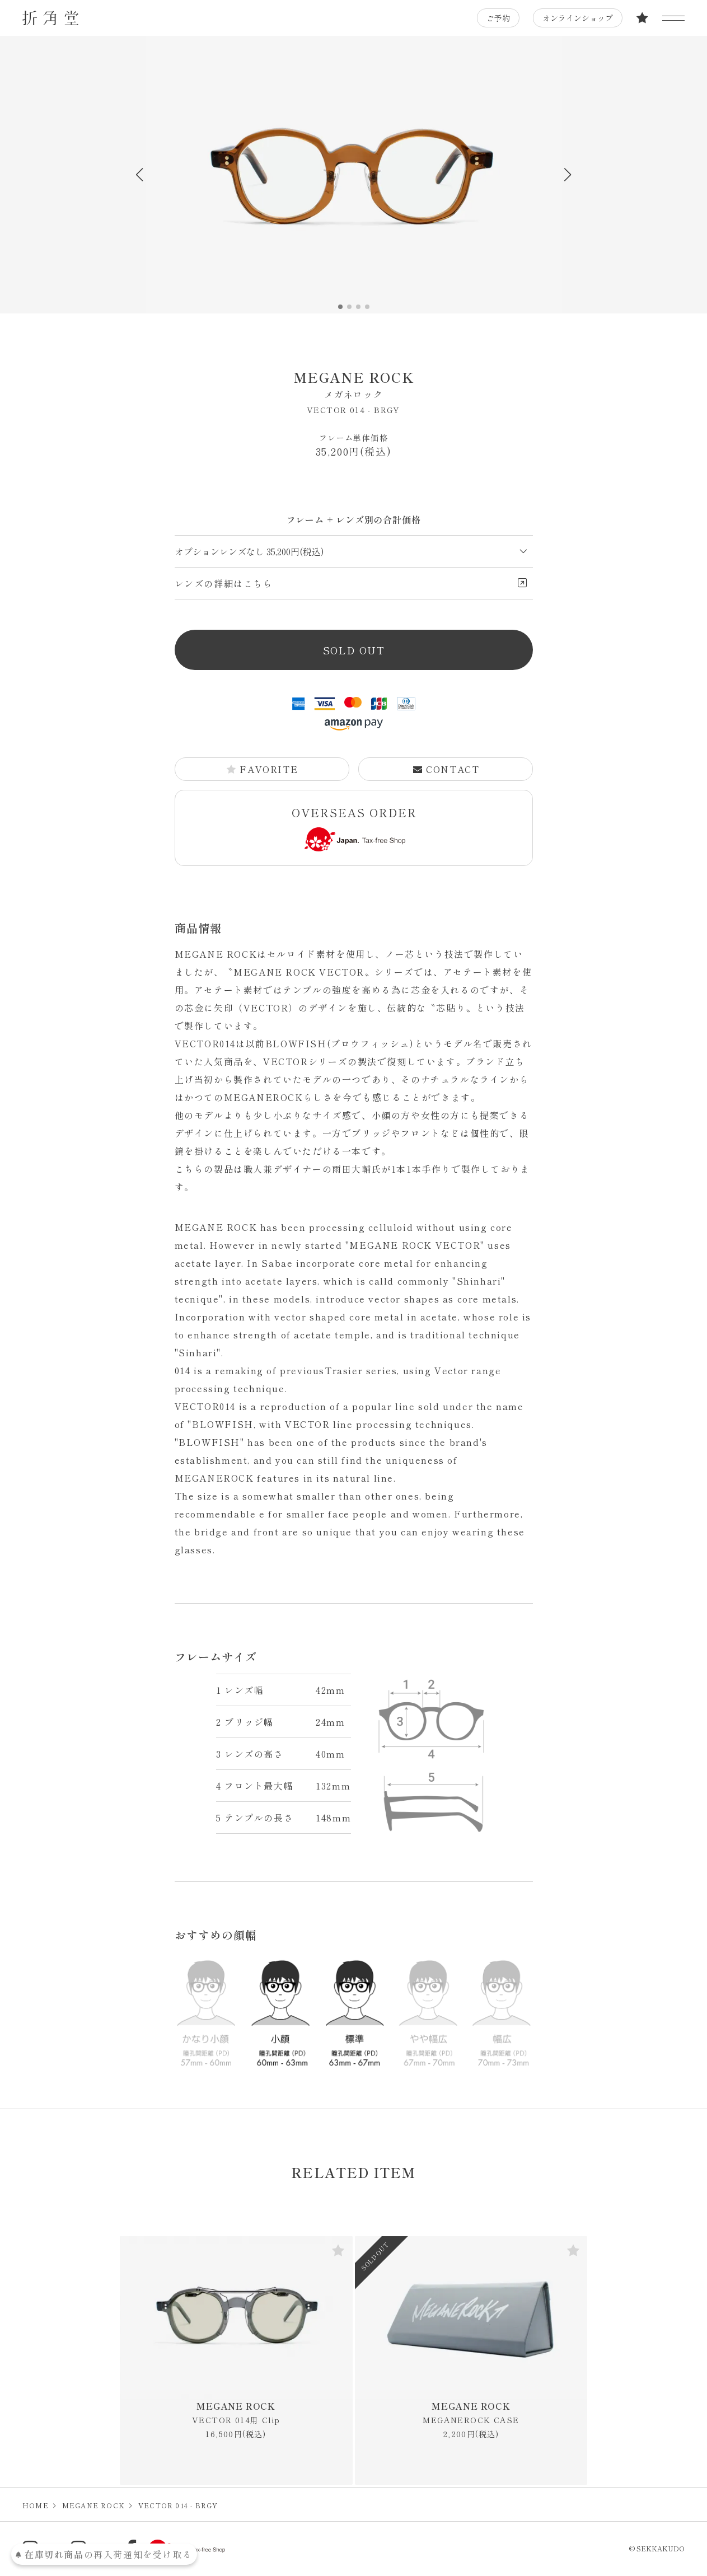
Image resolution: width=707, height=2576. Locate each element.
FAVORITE (262, 769)
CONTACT (445, 769)
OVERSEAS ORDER (354, 827)
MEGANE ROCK (354, 384)
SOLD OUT (354, 650)
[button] (568, 174)
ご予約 (498, 18)
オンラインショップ (577, 18)
